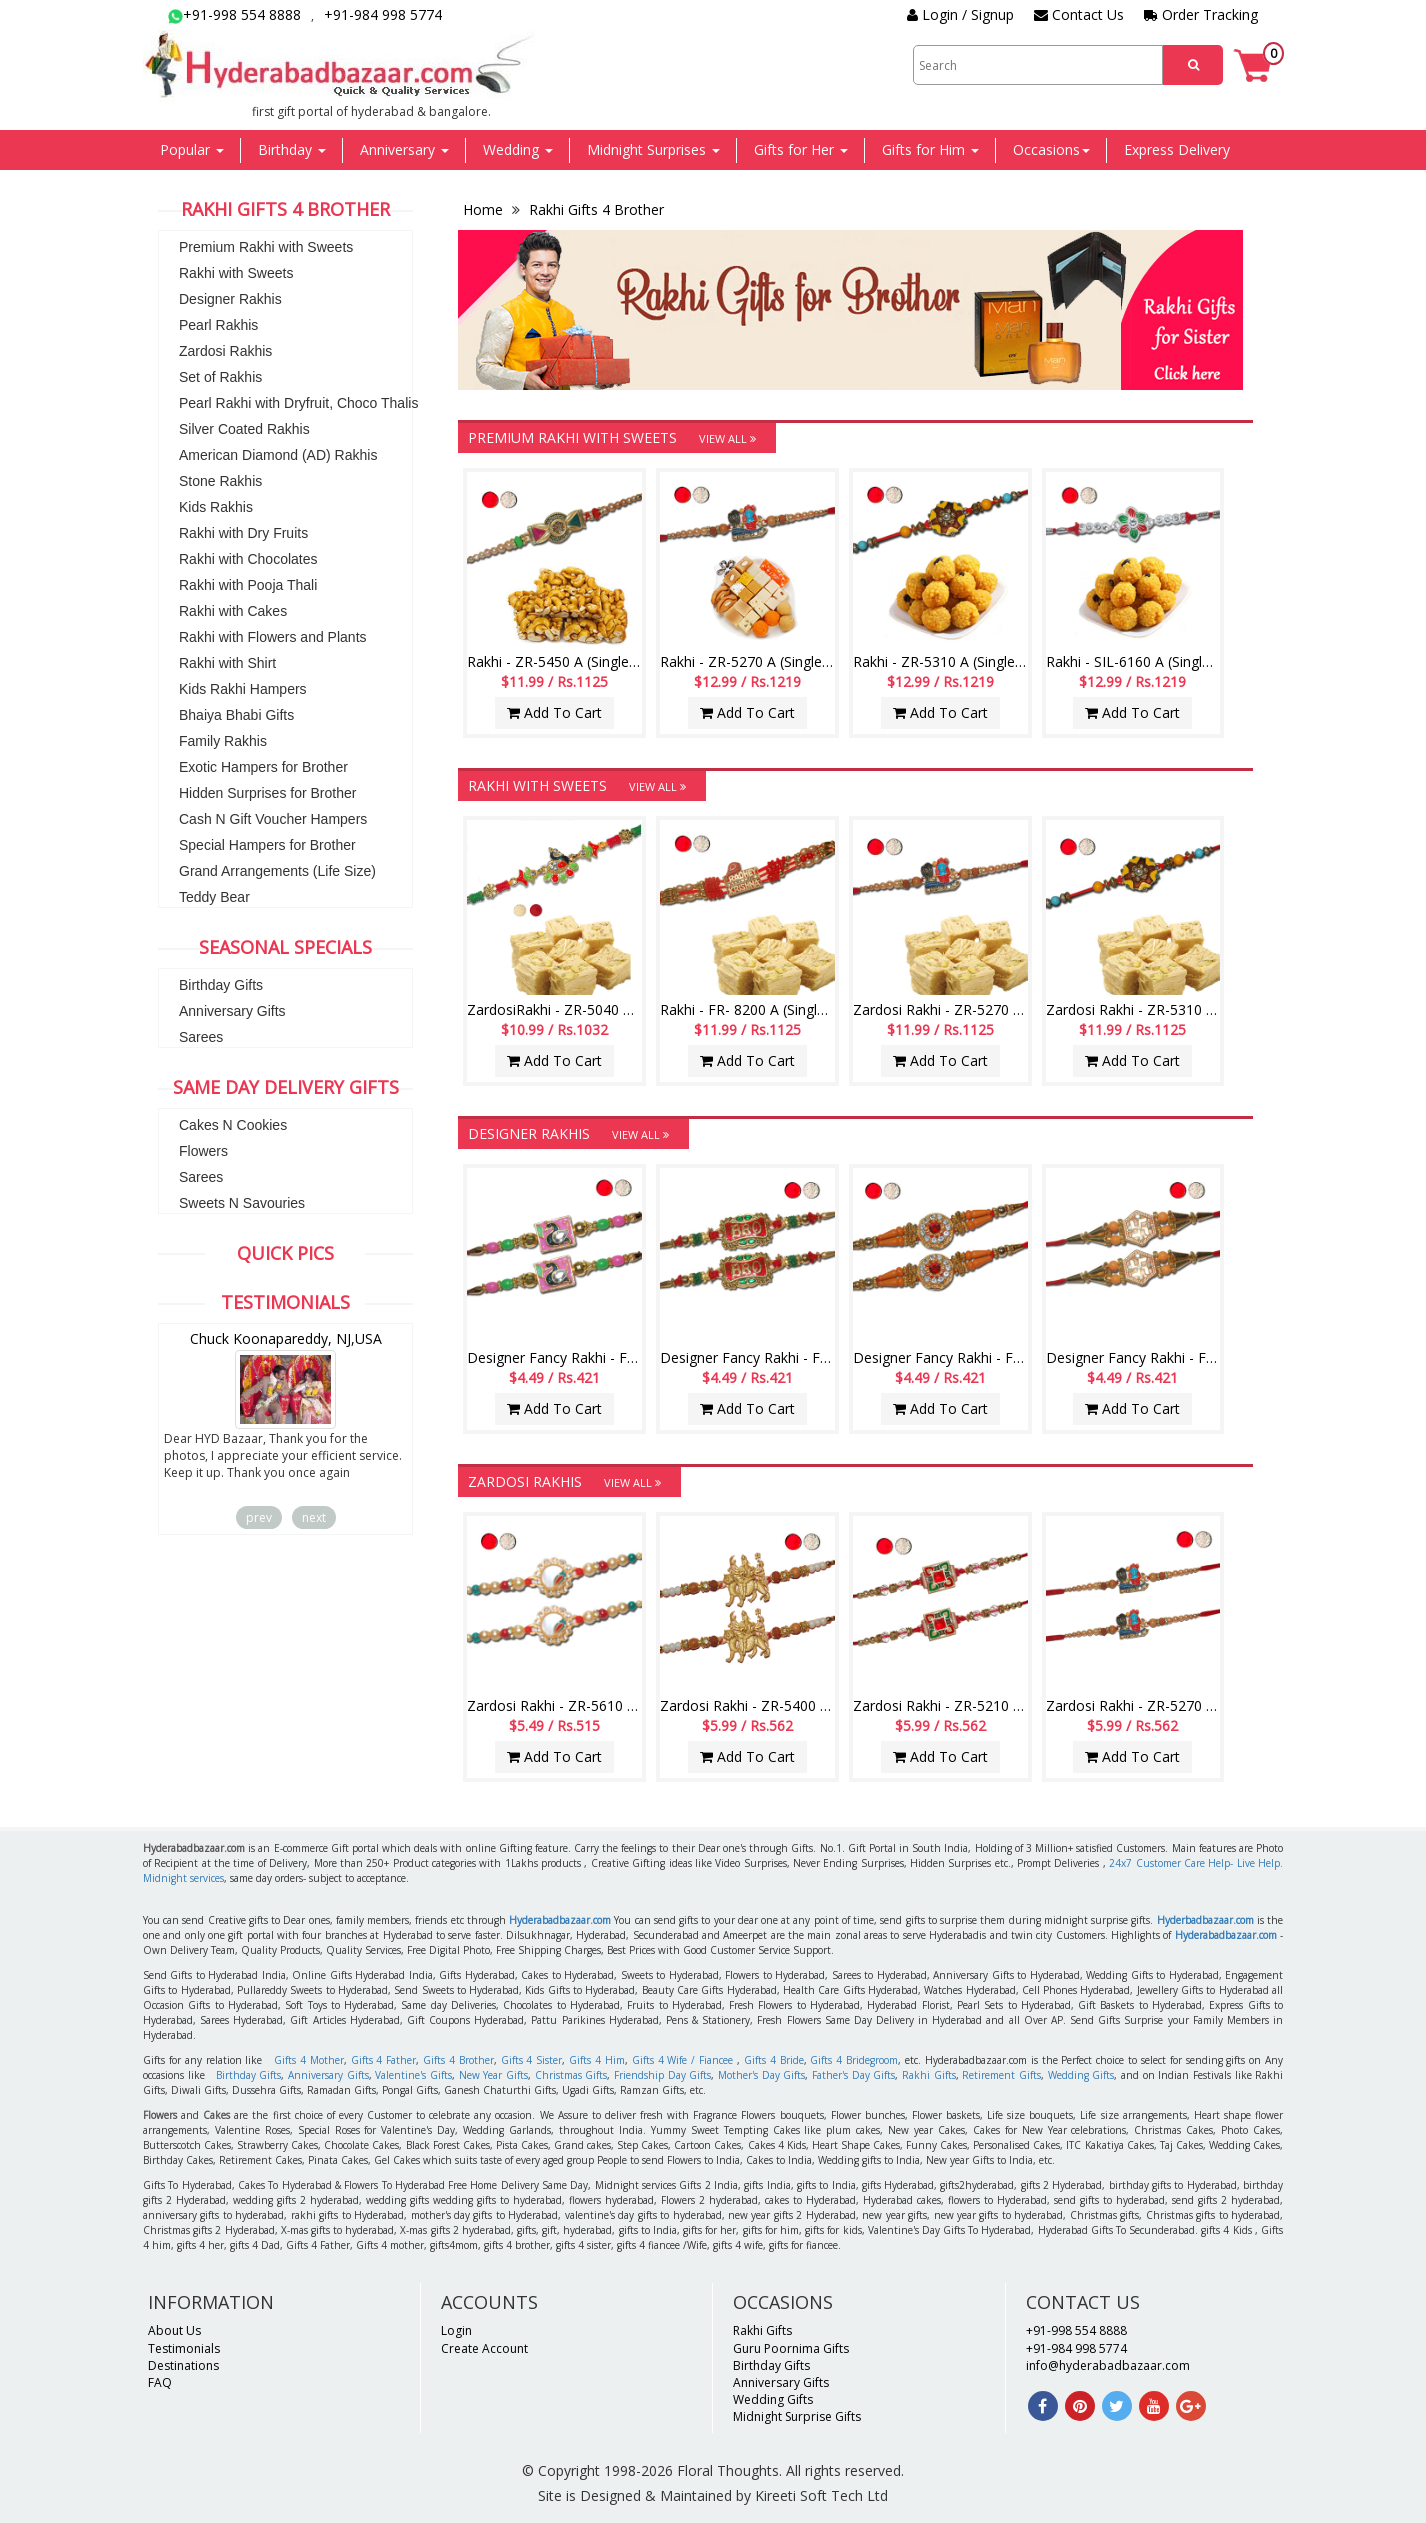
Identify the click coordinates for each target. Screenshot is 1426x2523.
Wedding (518, 149)
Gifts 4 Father (384, 2060)
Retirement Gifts (1001, 2075)
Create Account (484, 2348)
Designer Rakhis (230, 299)
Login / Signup (960, 14)
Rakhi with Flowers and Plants (273, 637)
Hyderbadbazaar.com (1205, 1920)
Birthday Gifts (221, 985)
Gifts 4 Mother (309, 2060)
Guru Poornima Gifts (791, 2348)
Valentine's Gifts (413, 2075)
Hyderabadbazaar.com (560, 1920)
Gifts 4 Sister (532, 2060)
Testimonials (184, 2348)
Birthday (292, 149)
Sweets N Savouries (242, 1203)
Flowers (203, 1151)
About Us (174, 2330)
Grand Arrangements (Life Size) (277, 871)
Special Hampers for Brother (267, 845)
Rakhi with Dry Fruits (243, 533)
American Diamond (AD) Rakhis (278, 455)
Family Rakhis (223, 741)
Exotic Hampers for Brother (263, 767)
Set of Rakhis (220, 377)
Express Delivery (1177, 149)
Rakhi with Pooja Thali (248, 585)
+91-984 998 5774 (383, 14)
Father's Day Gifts (853, 2075)
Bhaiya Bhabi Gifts (236, 715)
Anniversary (404, 149)
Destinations (183, 2365)
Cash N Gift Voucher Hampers (273, 819)
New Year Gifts (493, 2075)
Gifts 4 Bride (774, 2060)
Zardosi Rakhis (225, 351)
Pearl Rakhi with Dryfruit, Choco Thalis (298, 403)
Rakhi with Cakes (233, 611)
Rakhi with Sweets (236, 273)
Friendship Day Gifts (662, 2075)
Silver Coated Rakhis (244, 429)
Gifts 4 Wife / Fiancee (682, 2060)
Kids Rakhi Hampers (243, 689)
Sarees (201, 1037)
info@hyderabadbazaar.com (1108, 2365)
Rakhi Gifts (929, 2075)
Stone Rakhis (220, 481)
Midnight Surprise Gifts (797, 2416)
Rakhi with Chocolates (248, 559)
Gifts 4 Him (597, 2060)
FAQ (160, 2382)
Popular (192, 149)
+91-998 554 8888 (234, 14)
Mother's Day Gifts (761, 2075)
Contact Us (1079, 14)
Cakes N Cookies (233, 1125)
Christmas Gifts (571, 2075)
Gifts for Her (801, 149)
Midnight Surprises (653, 149)
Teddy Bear (214, 897)
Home (485, 209)
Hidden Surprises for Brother (267, 793)
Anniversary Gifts (232, 1011)
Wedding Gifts (1081, 2075)
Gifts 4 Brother (458, 2060)
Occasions (1051, 149)
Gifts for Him (930, 149)
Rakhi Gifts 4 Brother (594, 209)
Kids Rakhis (216, 507)
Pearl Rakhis (218, 325)
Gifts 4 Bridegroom (854, 2060)
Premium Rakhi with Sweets (266, 247)
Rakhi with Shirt (227, 663)
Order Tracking (1201, 14)
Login (456, 2330)
